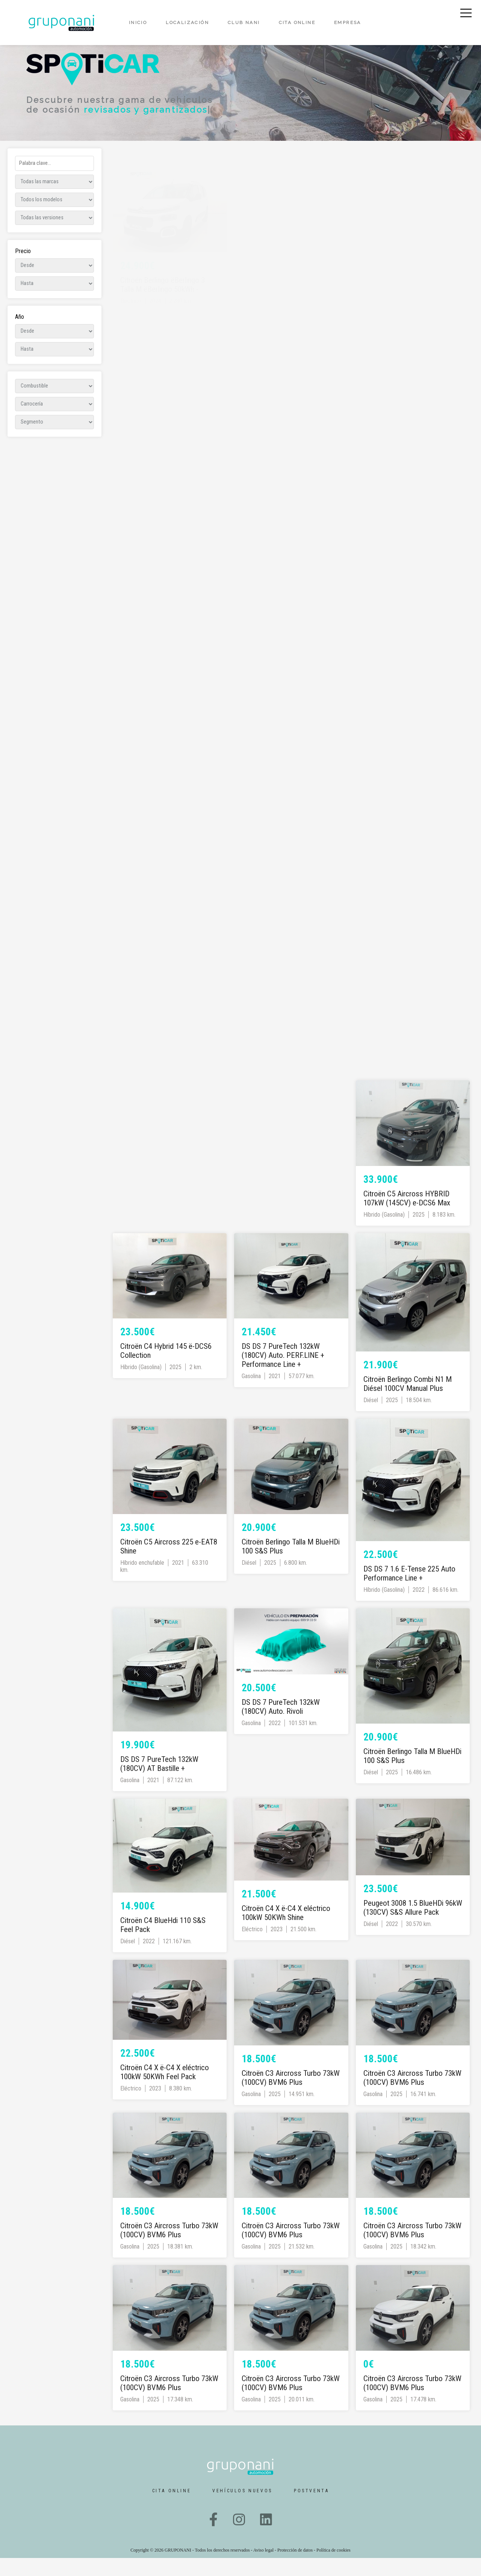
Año (19, 334)
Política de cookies (333, 2568)
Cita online (297, 22)
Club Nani (244, 22)
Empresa (347, 22)
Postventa (311, 2508)
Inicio (138, 22)
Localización (187, 22)
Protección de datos (295, 2568)
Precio (23, 269)
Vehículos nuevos (242, 2508)
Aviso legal (264, 2568)
